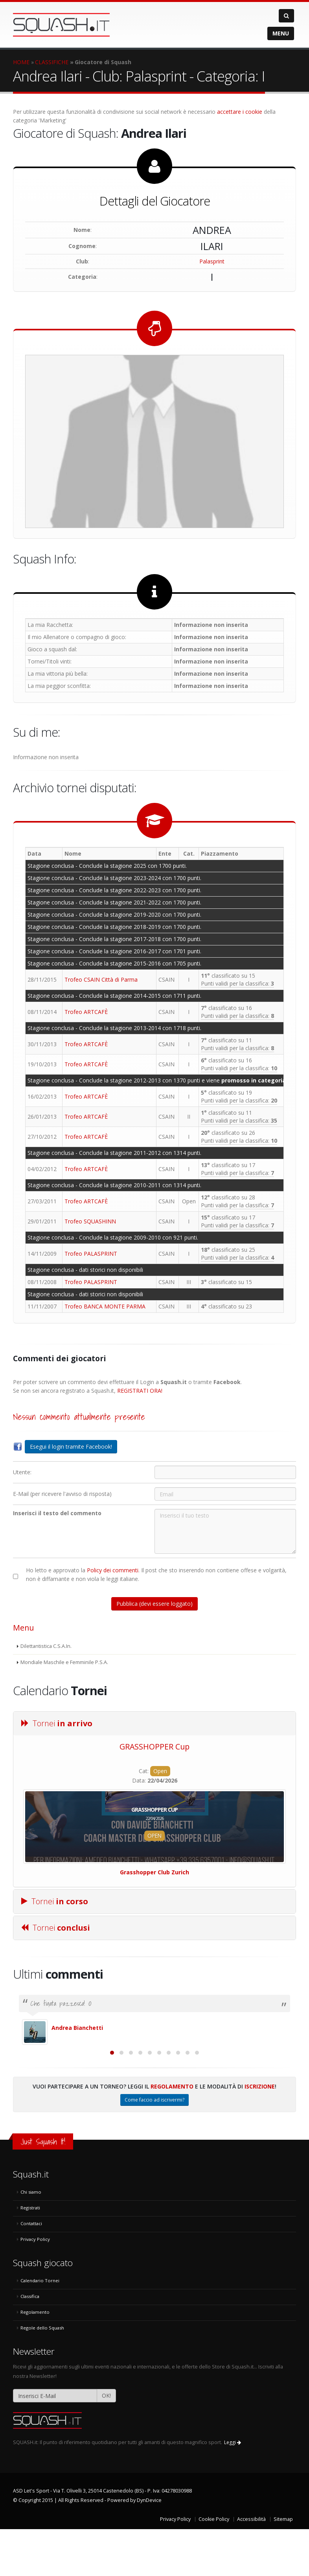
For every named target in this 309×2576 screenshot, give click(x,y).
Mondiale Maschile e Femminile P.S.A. (64, 1662)
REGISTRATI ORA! (139, 1390)
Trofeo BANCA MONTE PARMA (104, 1306)
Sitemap (283, 2566)
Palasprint (211, 261)
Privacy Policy (35, 2286)
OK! (106, 2442)
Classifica (29, 2343)
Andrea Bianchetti (77, 2027)
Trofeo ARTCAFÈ (86, 1012)
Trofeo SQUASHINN (90, 1221)
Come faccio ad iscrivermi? (154, 2146)
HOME (21, 62)
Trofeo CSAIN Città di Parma (101, 979)
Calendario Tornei (39, 2327)
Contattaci (31, 2270)
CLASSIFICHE (51, 62)
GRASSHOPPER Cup (154, 1746)
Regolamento (172, 2133)
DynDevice (149, 2547)
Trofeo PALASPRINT (90, 1253)
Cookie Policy (214, 2566)
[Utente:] (225, 1472)
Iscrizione (260, 2133)
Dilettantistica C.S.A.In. (46, 1646)
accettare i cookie (239, 111)
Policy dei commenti (112, 1570)
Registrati (30, 2254)
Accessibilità (251, 2566)
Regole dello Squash (42, 2375)
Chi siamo (30, 2239)
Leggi (232, 2489)
